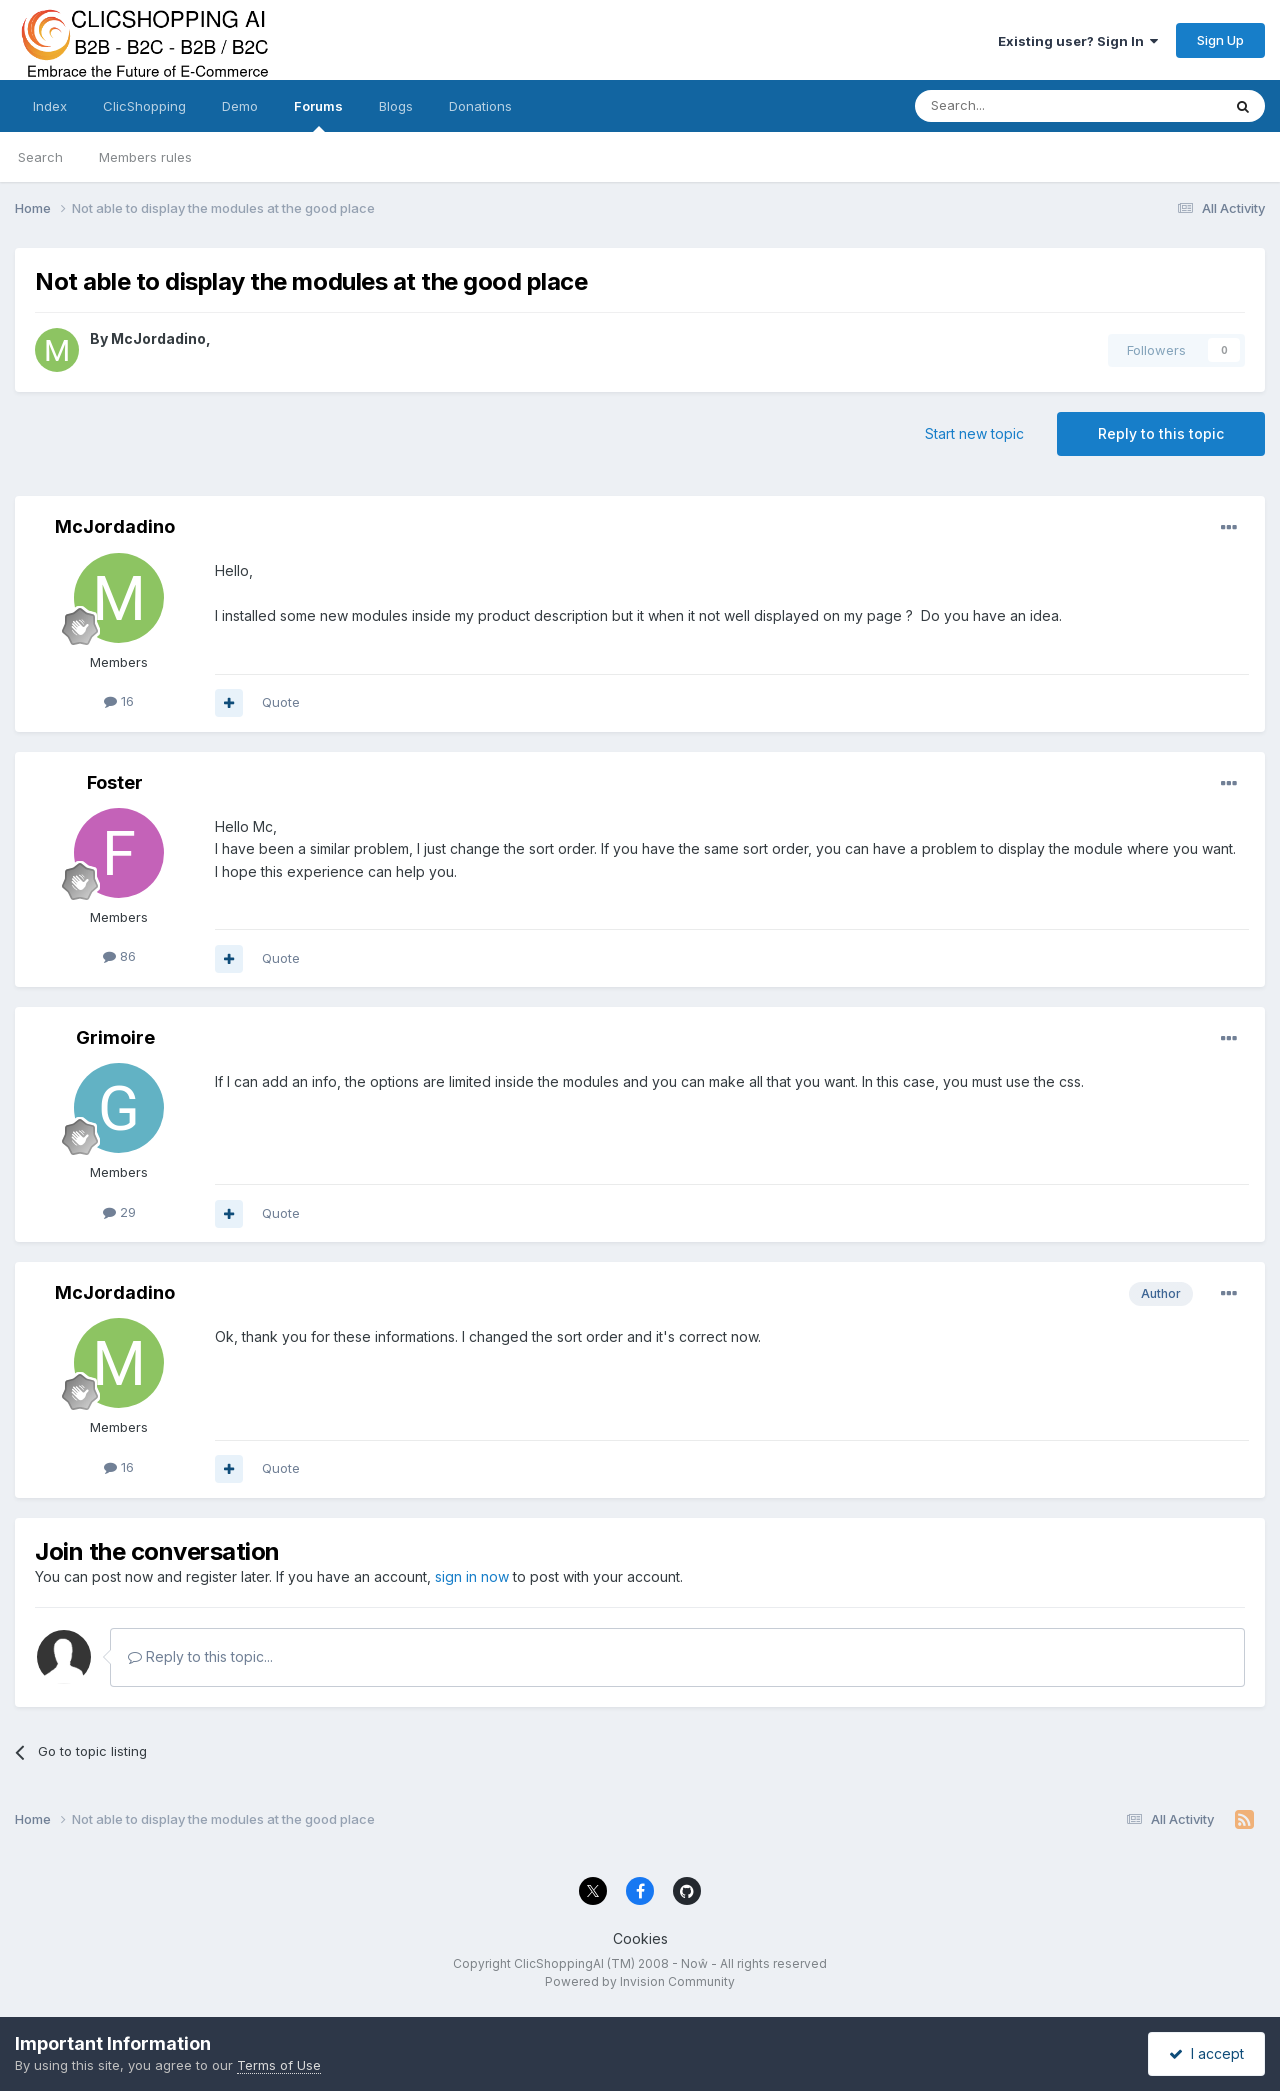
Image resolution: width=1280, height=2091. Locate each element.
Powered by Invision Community (640, 1981)
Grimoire (115, 1037)
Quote (281, 702)
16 (119, 701)
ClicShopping (144, 106)
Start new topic (974, 433)
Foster (115, 782)
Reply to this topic (1161, 433)
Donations (480, 106)
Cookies (640, 1938)
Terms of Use (279, 2065)
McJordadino (158, 338)
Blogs (396, 106)
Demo (240, 106)
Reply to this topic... (200, 1656)
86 (119, 956)
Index (50, 106)
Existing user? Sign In (1078, 41)
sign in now (472, 1576)
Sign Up (1220, 40)
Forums (318, 115)
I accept (1206, 2053)
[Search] (1017, 106)
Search (40, 157)
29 (119, 1212)
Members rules (145, 157)
